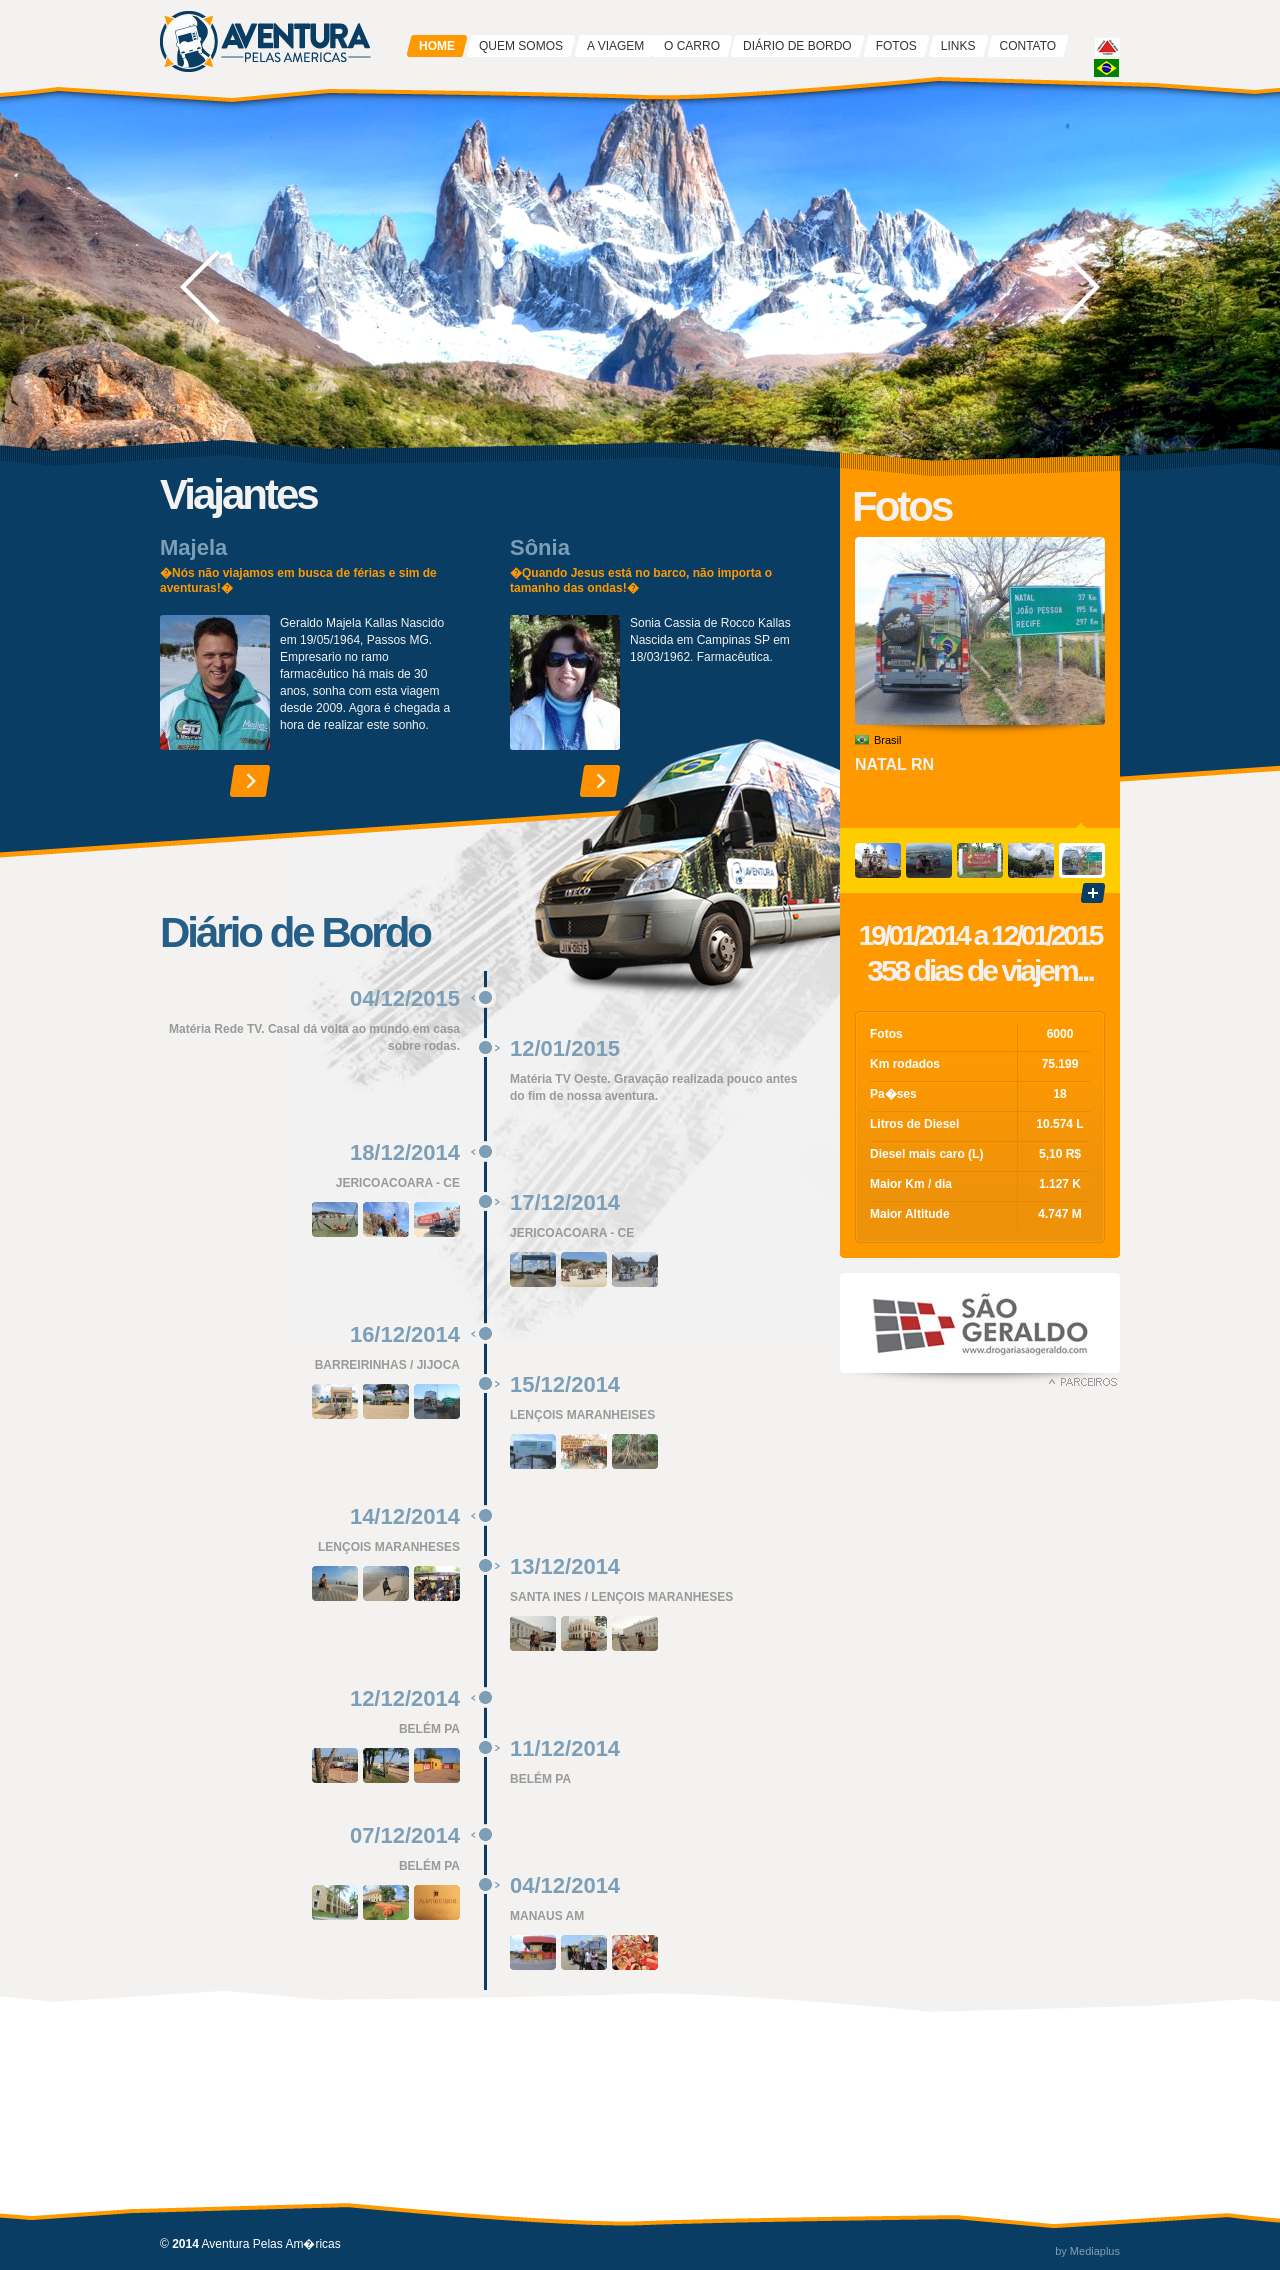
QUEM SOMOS (521, 46)
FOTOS (896, 46)
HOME (437, 46)
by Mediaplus (1087, 2250)
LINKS (958, 46)
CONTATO (1028, 46)
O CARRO (692, 46)
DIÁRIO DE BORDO (797, 46)
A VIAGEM (615, 46)
